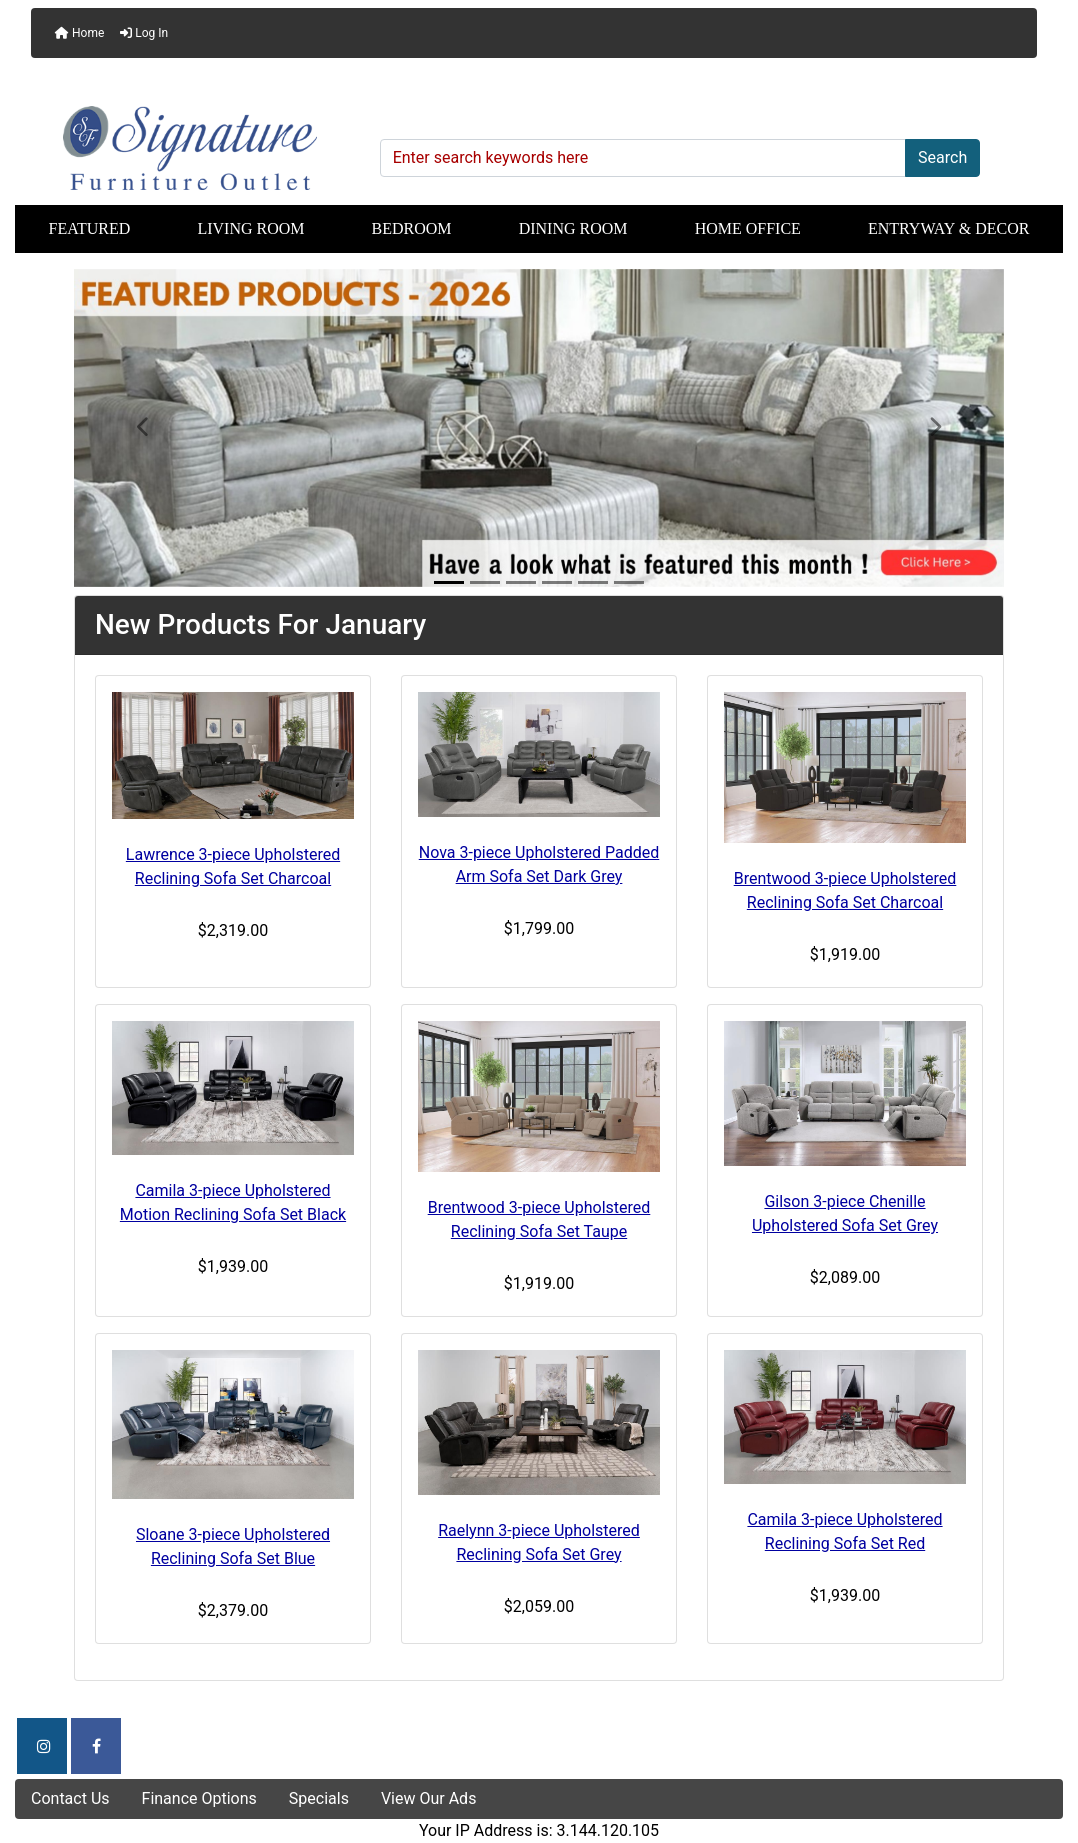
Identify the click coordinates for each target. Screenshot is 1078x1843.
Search (942, 157)
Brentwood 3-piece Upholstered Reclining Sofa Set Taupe (539, 1219)
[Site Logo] (190, 148)
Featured (90, 228)
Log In (144, 33)
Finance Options (199, 1798)
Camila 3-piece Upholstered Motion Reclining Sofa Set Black (233, 1202)
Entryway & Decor (949, 228)
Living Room (250, 228)
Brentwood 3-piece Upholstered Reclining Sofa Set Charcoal (845, 890)
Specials (319, 1798)
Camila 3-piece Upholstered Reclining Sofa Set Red (844, 1531)
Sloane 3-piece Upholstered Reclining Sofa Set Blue (233, 1546)
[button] (144, 428)
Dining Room (573, 228)
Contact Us (70, 1798)
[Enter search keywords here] (643, 158)
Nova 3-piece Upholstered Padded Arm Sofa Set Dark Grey (539, 864)
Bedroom (412, 228)
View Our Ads (429, 1798)
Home (79, 33)
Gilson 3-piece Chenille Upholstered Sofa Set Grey (845, 1213)
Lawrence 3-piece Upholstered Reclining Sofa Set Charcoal (233, 866)
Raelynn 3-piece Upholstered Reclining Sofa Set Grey (539, 1542)
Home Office (748, 228)
